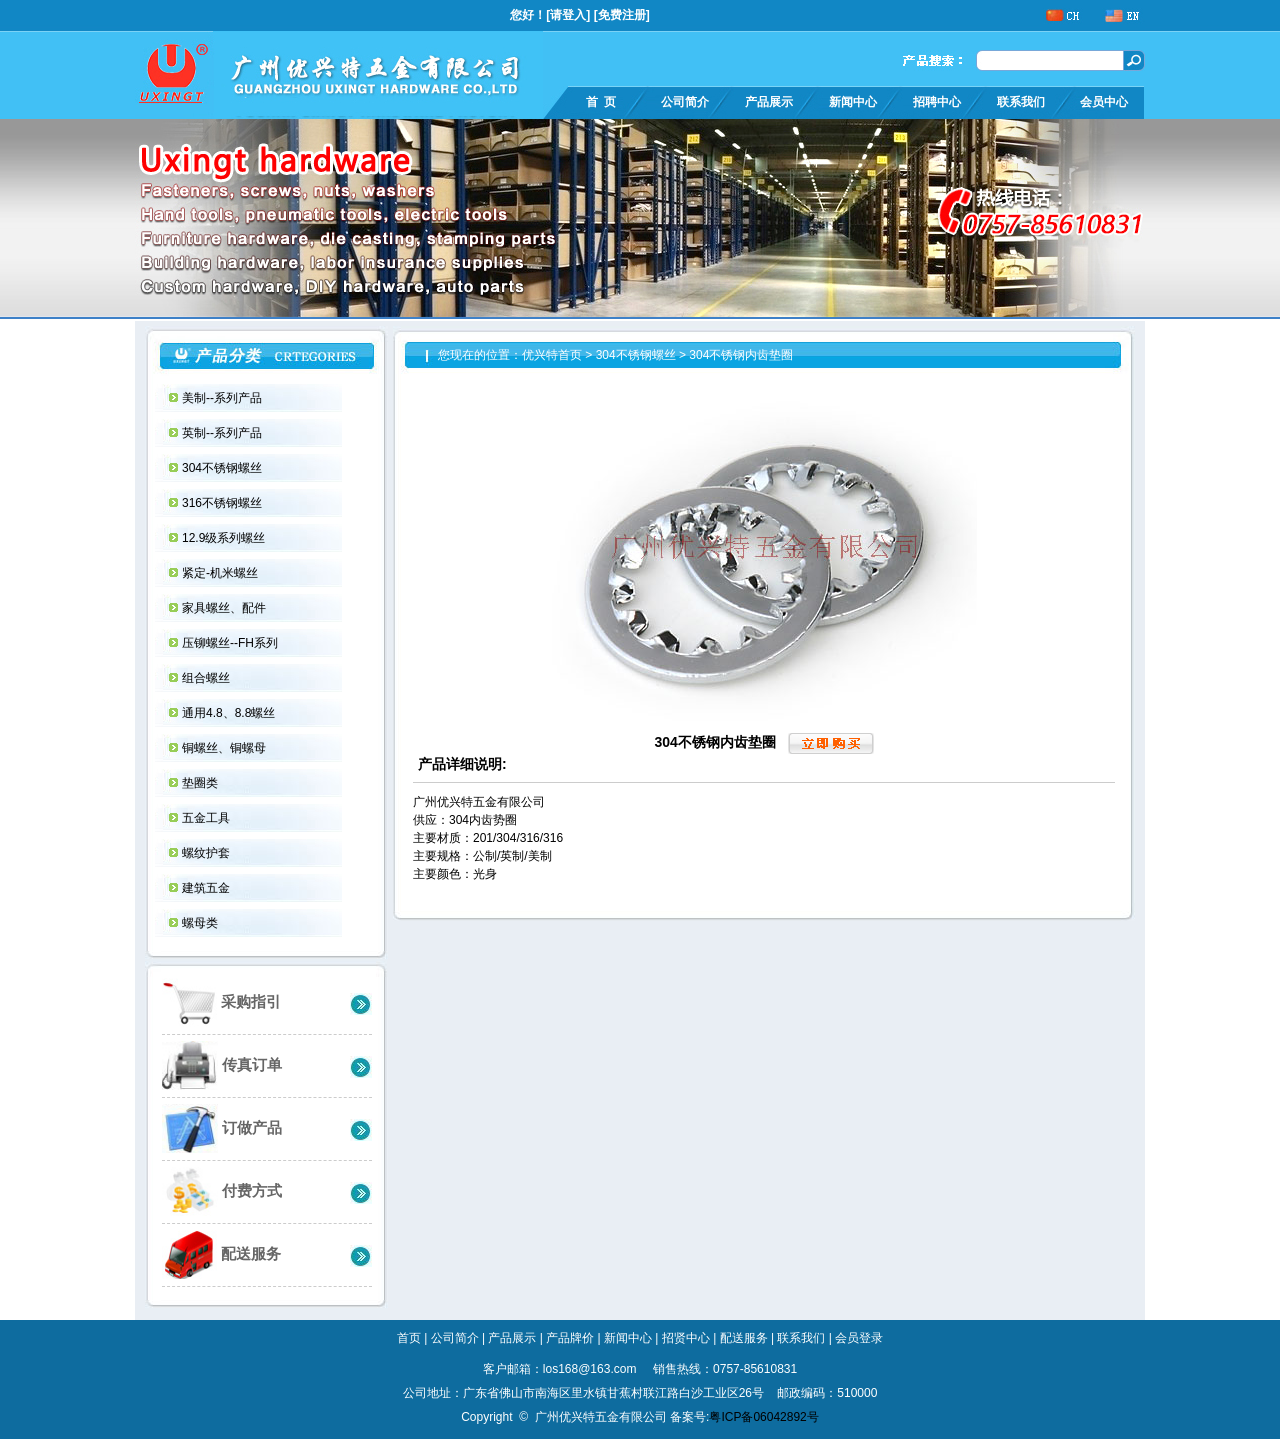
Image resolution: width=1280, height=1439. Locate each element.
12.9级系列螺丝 (225, 538)
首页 (409, 1338)
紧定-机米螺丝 (221, 573)
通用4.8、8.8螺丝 (230, 713)
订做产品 (222, 1128)
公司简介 (685, 102)
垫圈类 (201, 783)
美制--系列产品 (223, 398)
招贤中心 (686, 1338)
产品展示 (769, 102)
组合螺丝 (207, 678)
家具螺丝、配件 (225, 608)
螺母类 (201, 923)
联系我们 (1021, 102)
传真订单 (222, 1065)
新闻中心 (853, 102)
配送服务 (221, 1254)
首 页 (601, 102)
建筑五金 (207, 888)
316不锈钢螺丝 (223, 503)
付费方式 (222, 1191)
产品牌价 (570, 1338)
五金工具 (207, 818)
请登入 (568, 15)
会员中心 (1104, 102)
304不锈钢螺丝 (223, 468)
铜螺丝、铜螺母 (225, 748)
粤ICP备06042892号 (763, 1417)
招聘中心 (937, 102)
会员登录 (859, 1338)
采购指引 (221, 1002)
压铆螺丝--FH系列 (231, 643)
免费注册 (622, 15)
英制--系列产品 (223, 433)
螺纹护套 (207, 853)
